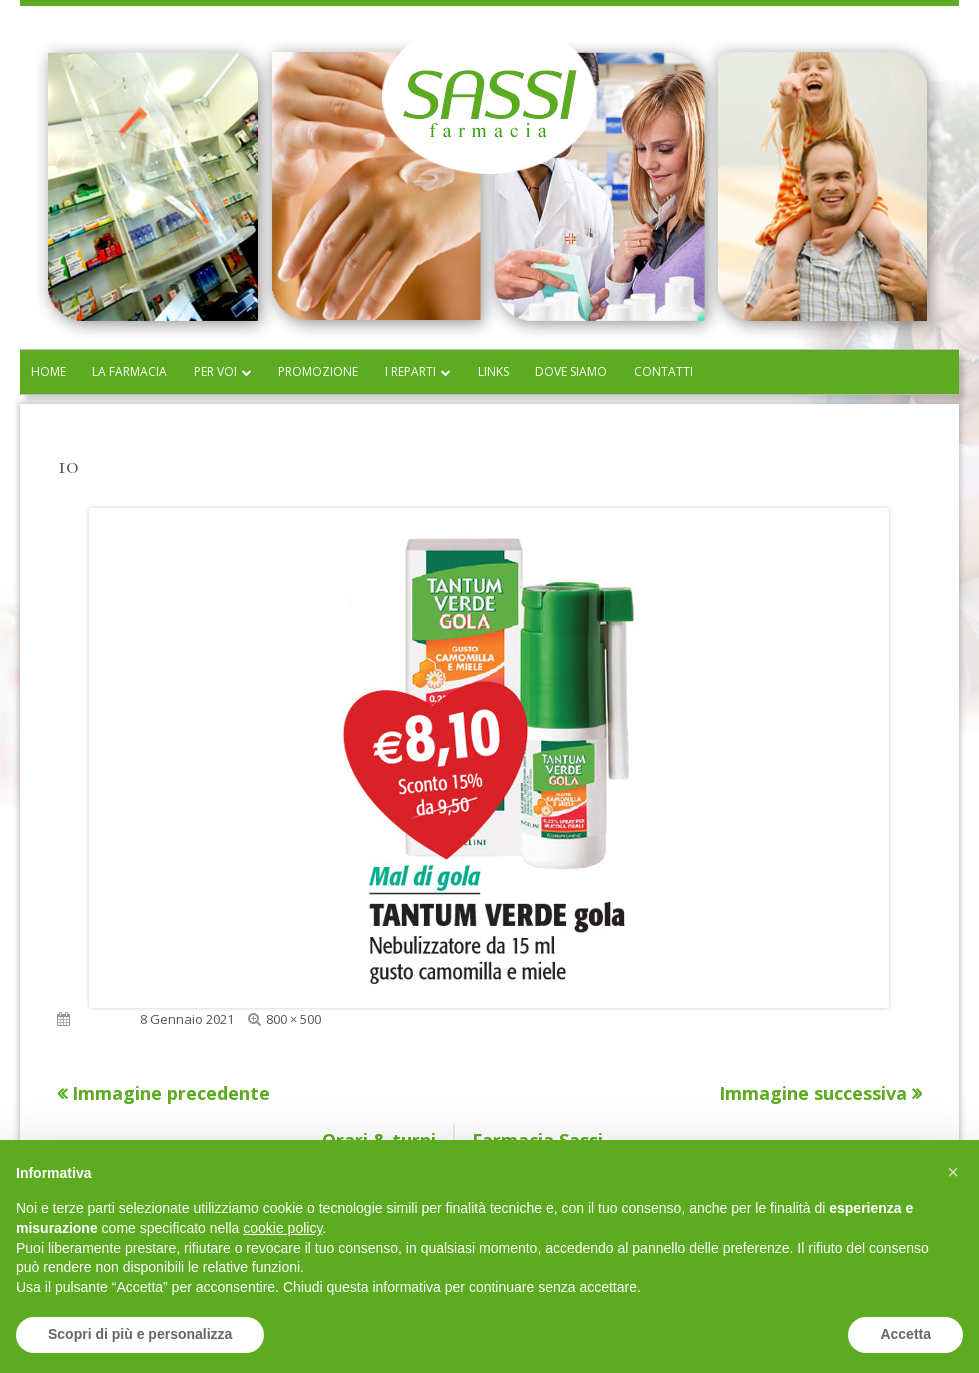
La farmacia (129, 371)
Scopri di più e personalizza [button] (140, 1334)
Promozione (318, 371)
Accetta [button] (905, 1334)
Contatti (663, 371)
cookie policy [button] (282, 1228)
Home (48, 371)
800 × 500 (293, 1019)
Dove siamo (571, 371)
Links (493, 371)
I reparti (410, 371)
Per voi (215, 371)
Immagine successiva (813, 1093)
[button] (953, 1172)
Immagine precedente (171, 1093)
